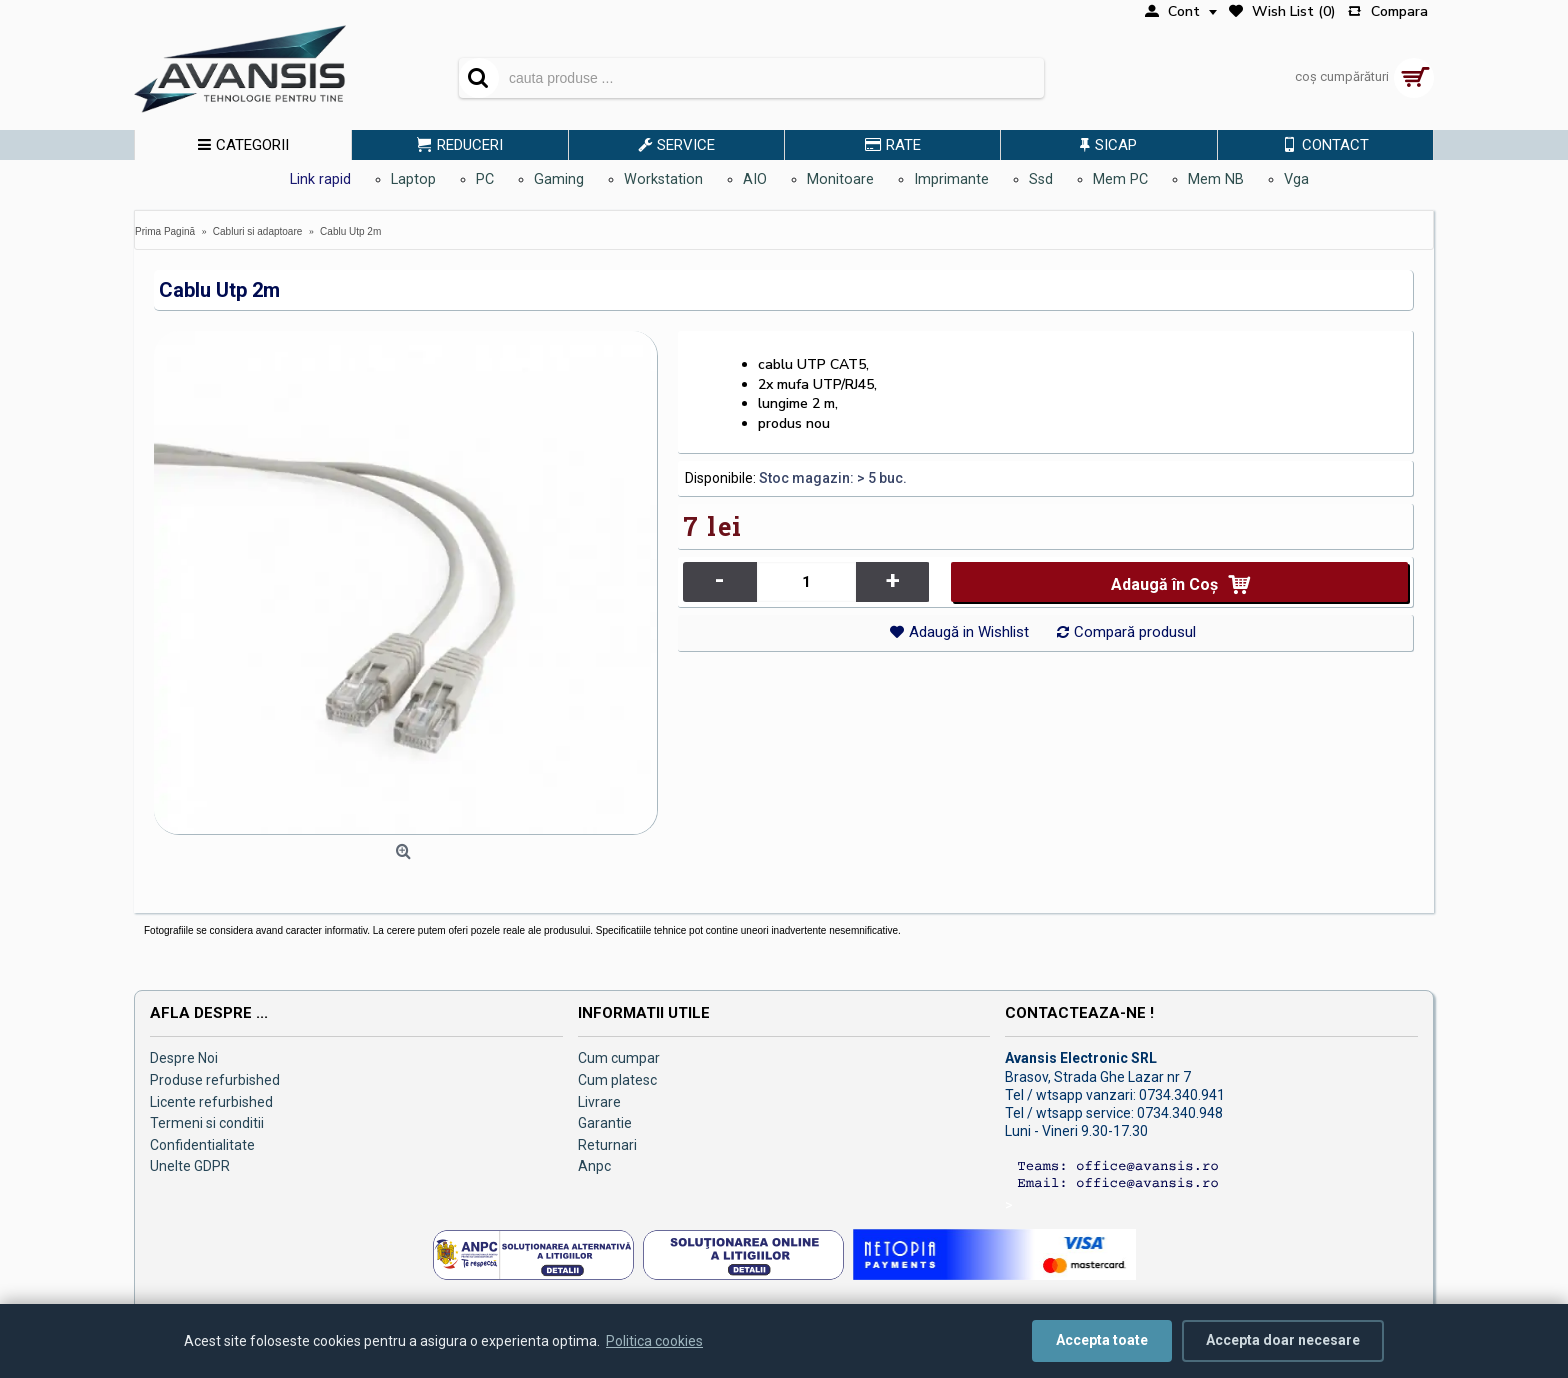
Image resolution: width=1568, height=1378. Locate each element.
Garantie (605, 1123)
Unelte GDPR (190, 1166)
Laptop (413, 179)
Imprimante (951, 179)
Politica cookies (654, 1341)
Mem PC (1120, 179)
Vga (1296, 179)
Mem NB (1216, 179)
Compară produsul (1135, 632)
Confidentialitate (202, 1145)
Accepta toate (1102, 1340)
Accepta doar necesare (1283, 1340)
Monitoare (840, 179)
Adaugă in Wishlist (969, 632)
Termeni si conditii (207, 1123)
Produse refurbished (215, 1080)
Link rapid (320, 179)
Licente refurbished (211, 1102)
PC (485, 179)
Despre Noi (184, 1058)
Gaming (559, 179)
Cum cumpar (619, 1058)
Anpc (594, 1166)
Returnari (607, 1145)
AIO (755, 179)
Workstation (663, 179)
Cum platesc (617, 1080)
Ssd (1041, 179)
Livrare (599, 1102)
